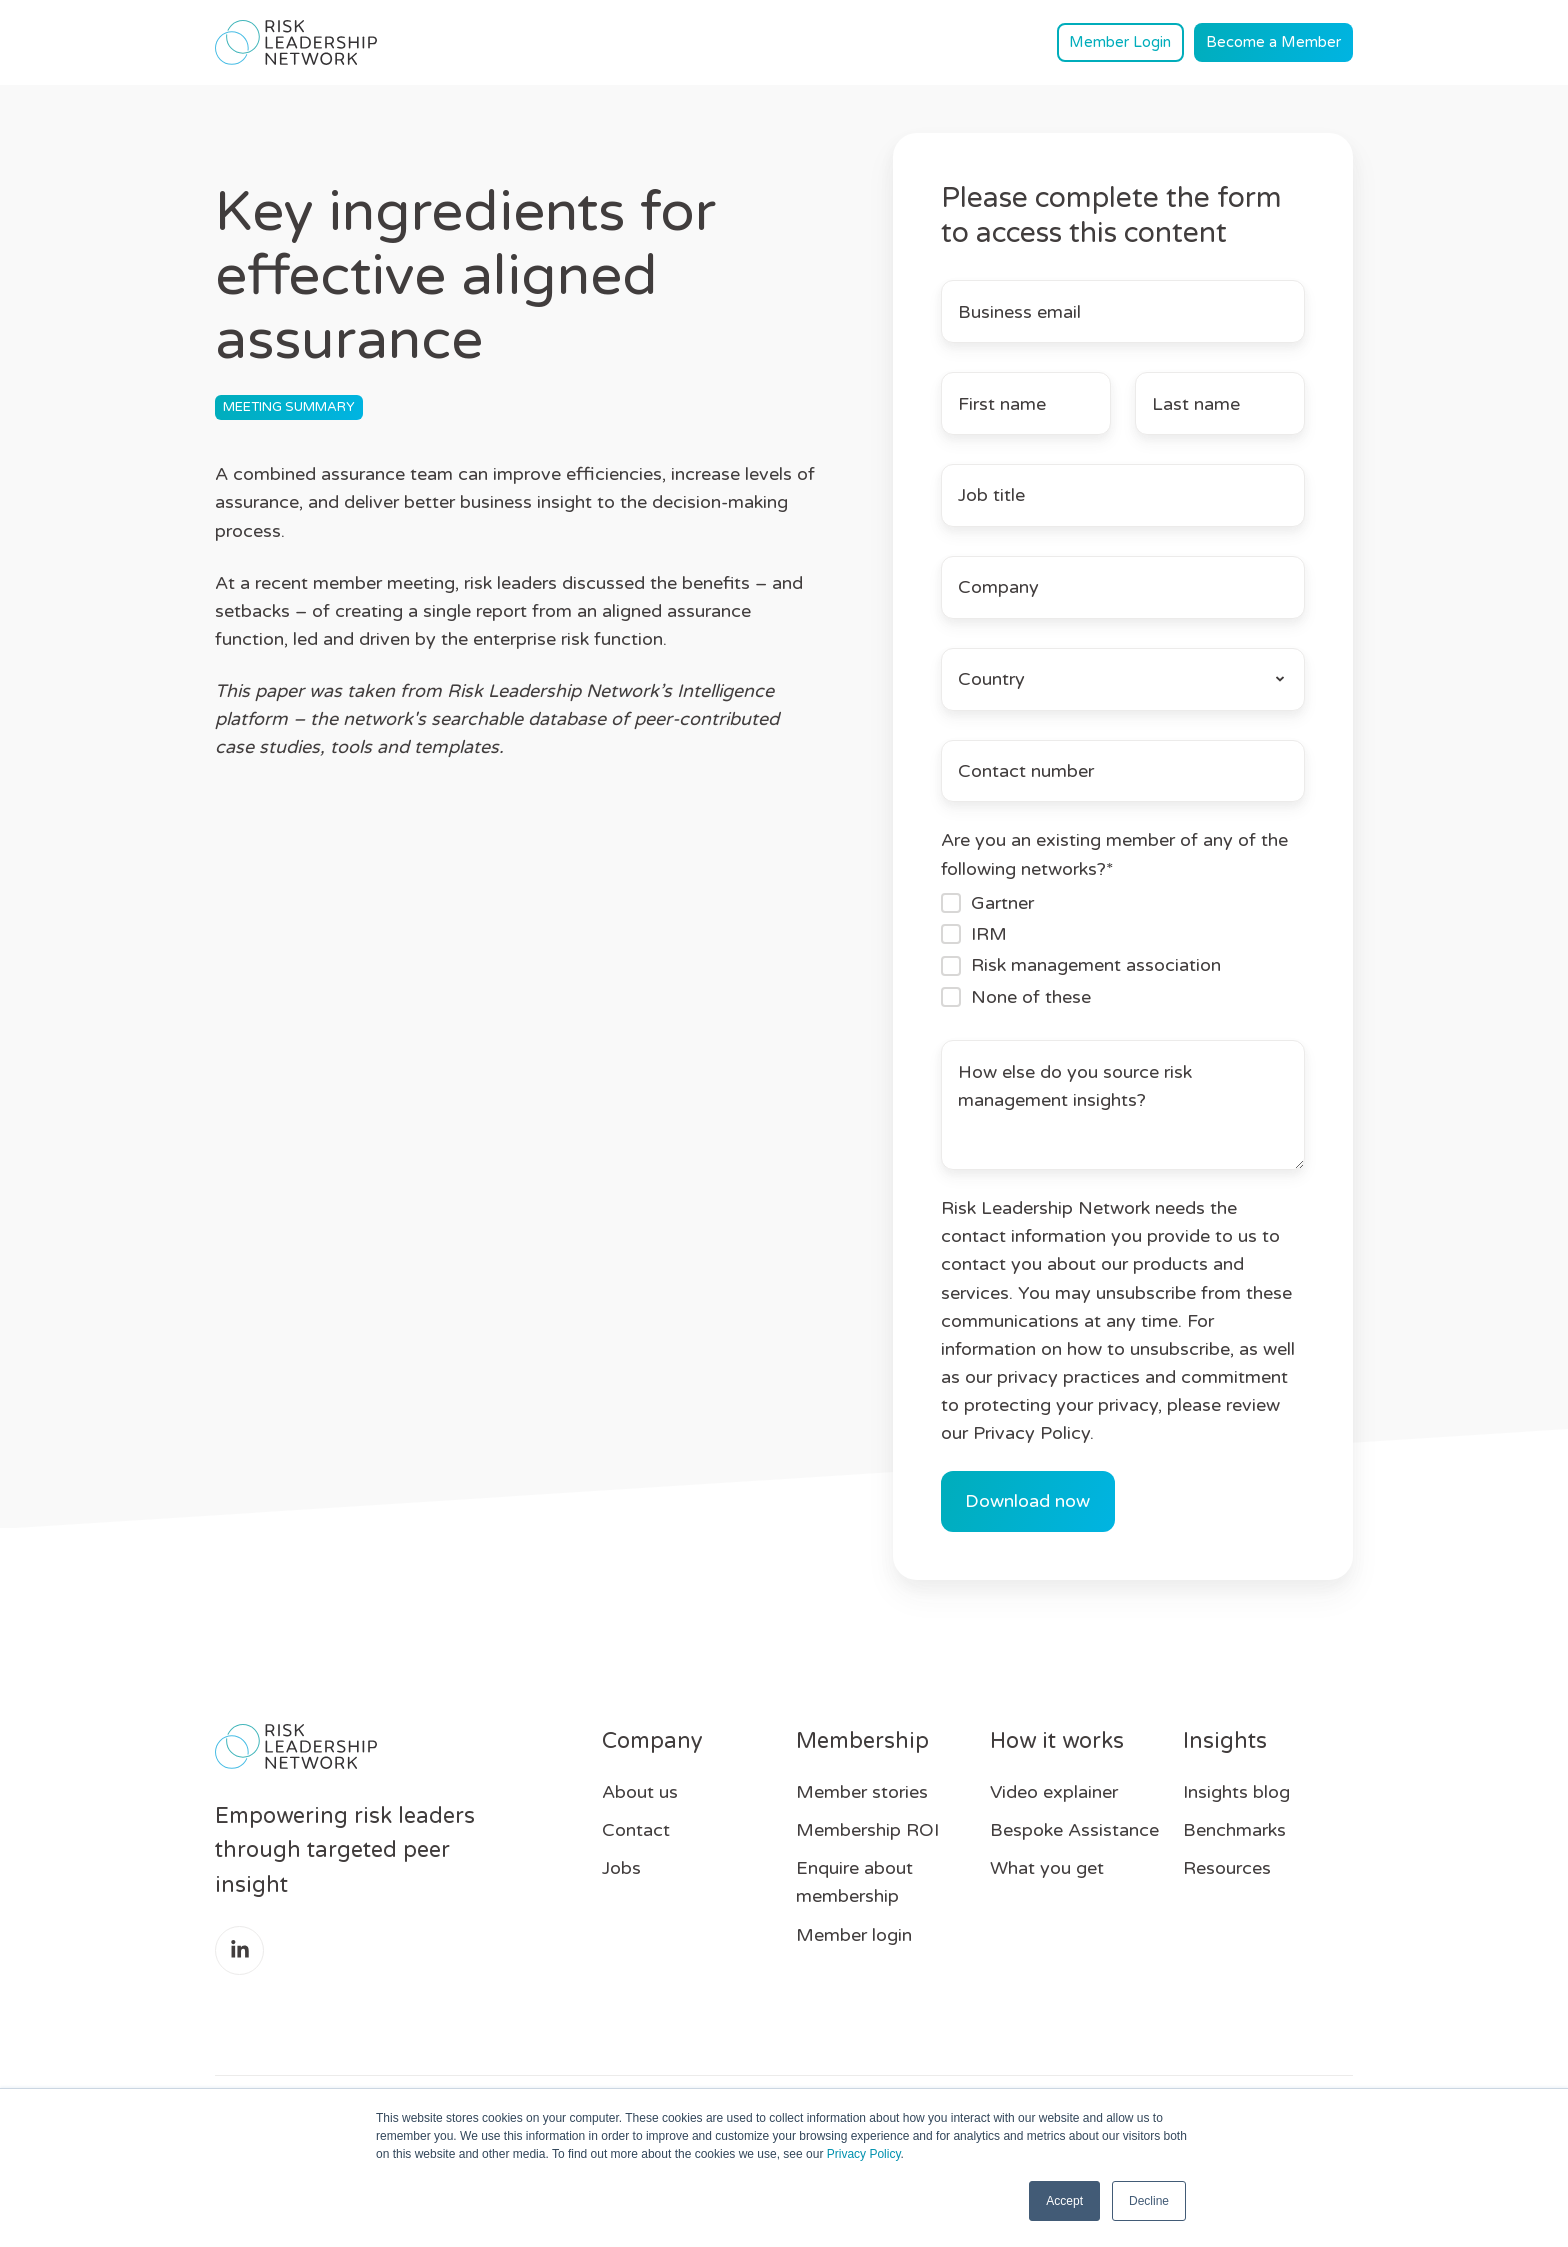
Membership (862, 1741)
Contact (636, 1830)
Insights (1225, 1741)
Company (652, 1741)
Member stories (862, 1792)
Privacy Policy (864, 2154)
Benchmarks (1234, 1830)
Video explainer (1054, 1792)
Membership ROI (867, 1830)
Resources (1227, 1868)
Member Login (1120, 42)
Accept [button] (1064, 2201)
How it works (1057, 1741)
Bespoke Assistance (1074, 1830)
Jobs (621, 1868)
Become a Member (1273, 42)
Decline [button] (1149, 2201)
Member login (854, 1935)
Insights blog (1236, 1792)
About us (640, 1792)
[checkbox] (1123, 950)
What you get (1047, 1868)
